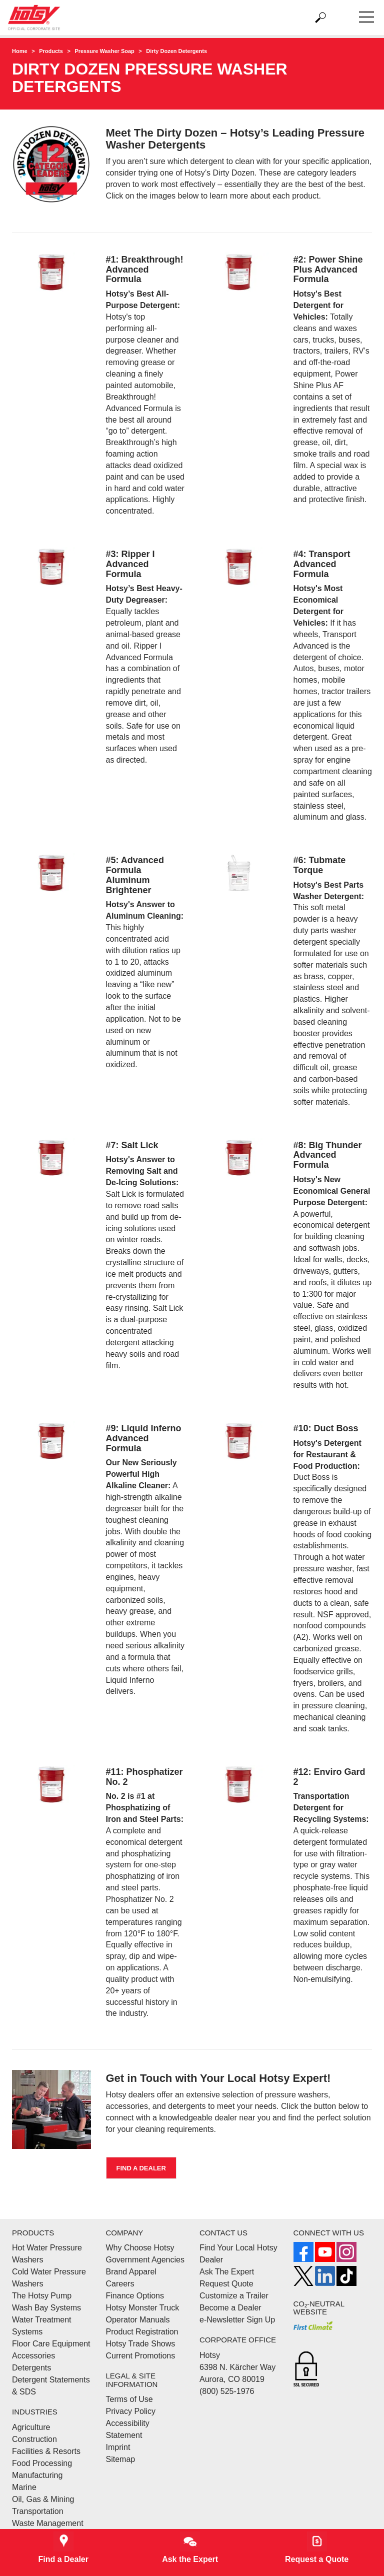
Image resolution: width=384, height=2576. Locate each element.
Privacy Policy (131, 2411)
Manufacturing (37, 2475)
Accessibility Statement (128, 2429)
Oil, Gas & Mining (43, 2499)
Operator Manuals (138, 2319)
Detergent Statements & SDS (51, 2385)
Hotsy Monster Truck (143, 2307)
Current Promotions (141, 2355)
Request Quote (227, 2283)
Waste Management (48, 2523)
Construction (34, 2439)
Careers (120, 2283)
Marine (24, 2487)
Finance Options (135, 2295)
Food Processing (42, 2463)
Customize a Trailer (234, 2295)
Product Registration (142, 2331)
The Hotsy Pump (42, 2295)
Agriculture (31, 2427)
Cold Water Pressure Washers (49, 2277)
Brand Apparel (131, 2271)
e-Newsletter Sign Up (237, 2319)
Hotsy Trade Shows (141, 2343)
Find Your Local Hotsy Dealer (239, 2253)
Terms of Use (129, 2399)
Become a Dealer (231, 2307)
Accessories (33, 2355)
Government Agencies (145, 2259)
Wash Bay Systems (46, 2307)
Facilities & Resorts (46, 2451)
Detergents (31, 2367)
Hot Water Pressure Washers (47, 2253)
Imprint (118, 2447)
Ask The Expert (227, 2271)
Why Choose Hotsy (140, 2247)
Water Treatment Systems (42, 2325)
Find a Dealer (141, 2168)
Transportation (38, 2511)
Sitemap (121, 2459)
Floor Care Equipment (51, 2343)
